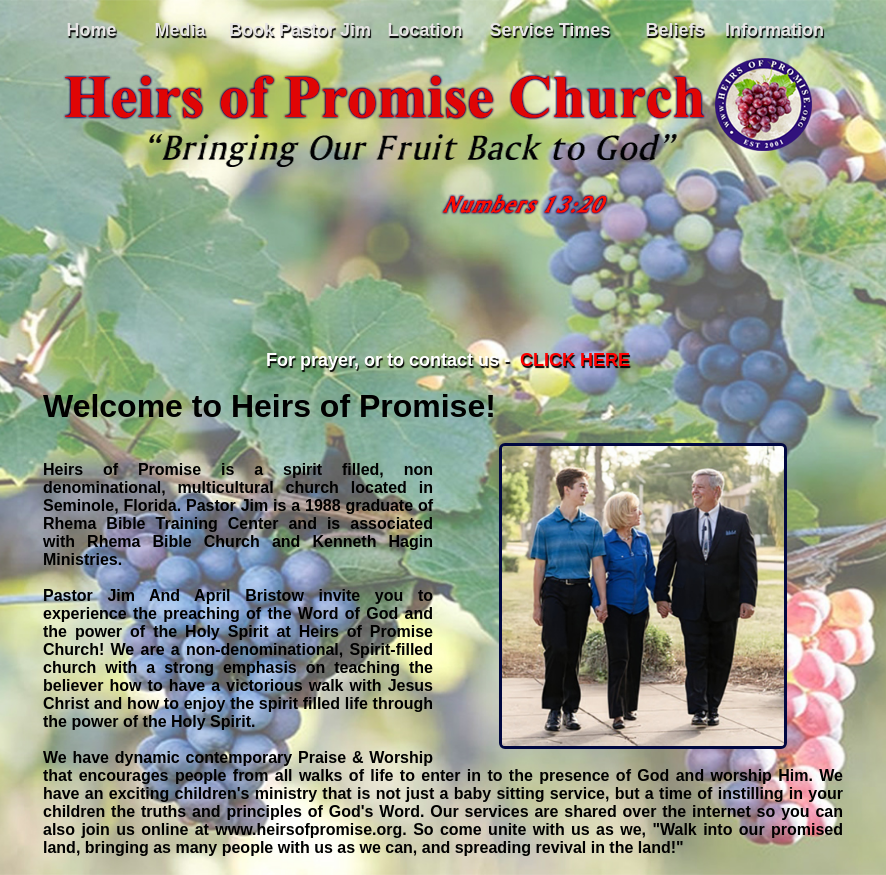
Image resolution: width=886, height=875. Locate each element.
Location (425, 30)
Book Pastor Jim (300, 30)
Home (91, 30)
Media (179, 30)
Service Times (550, 30)
